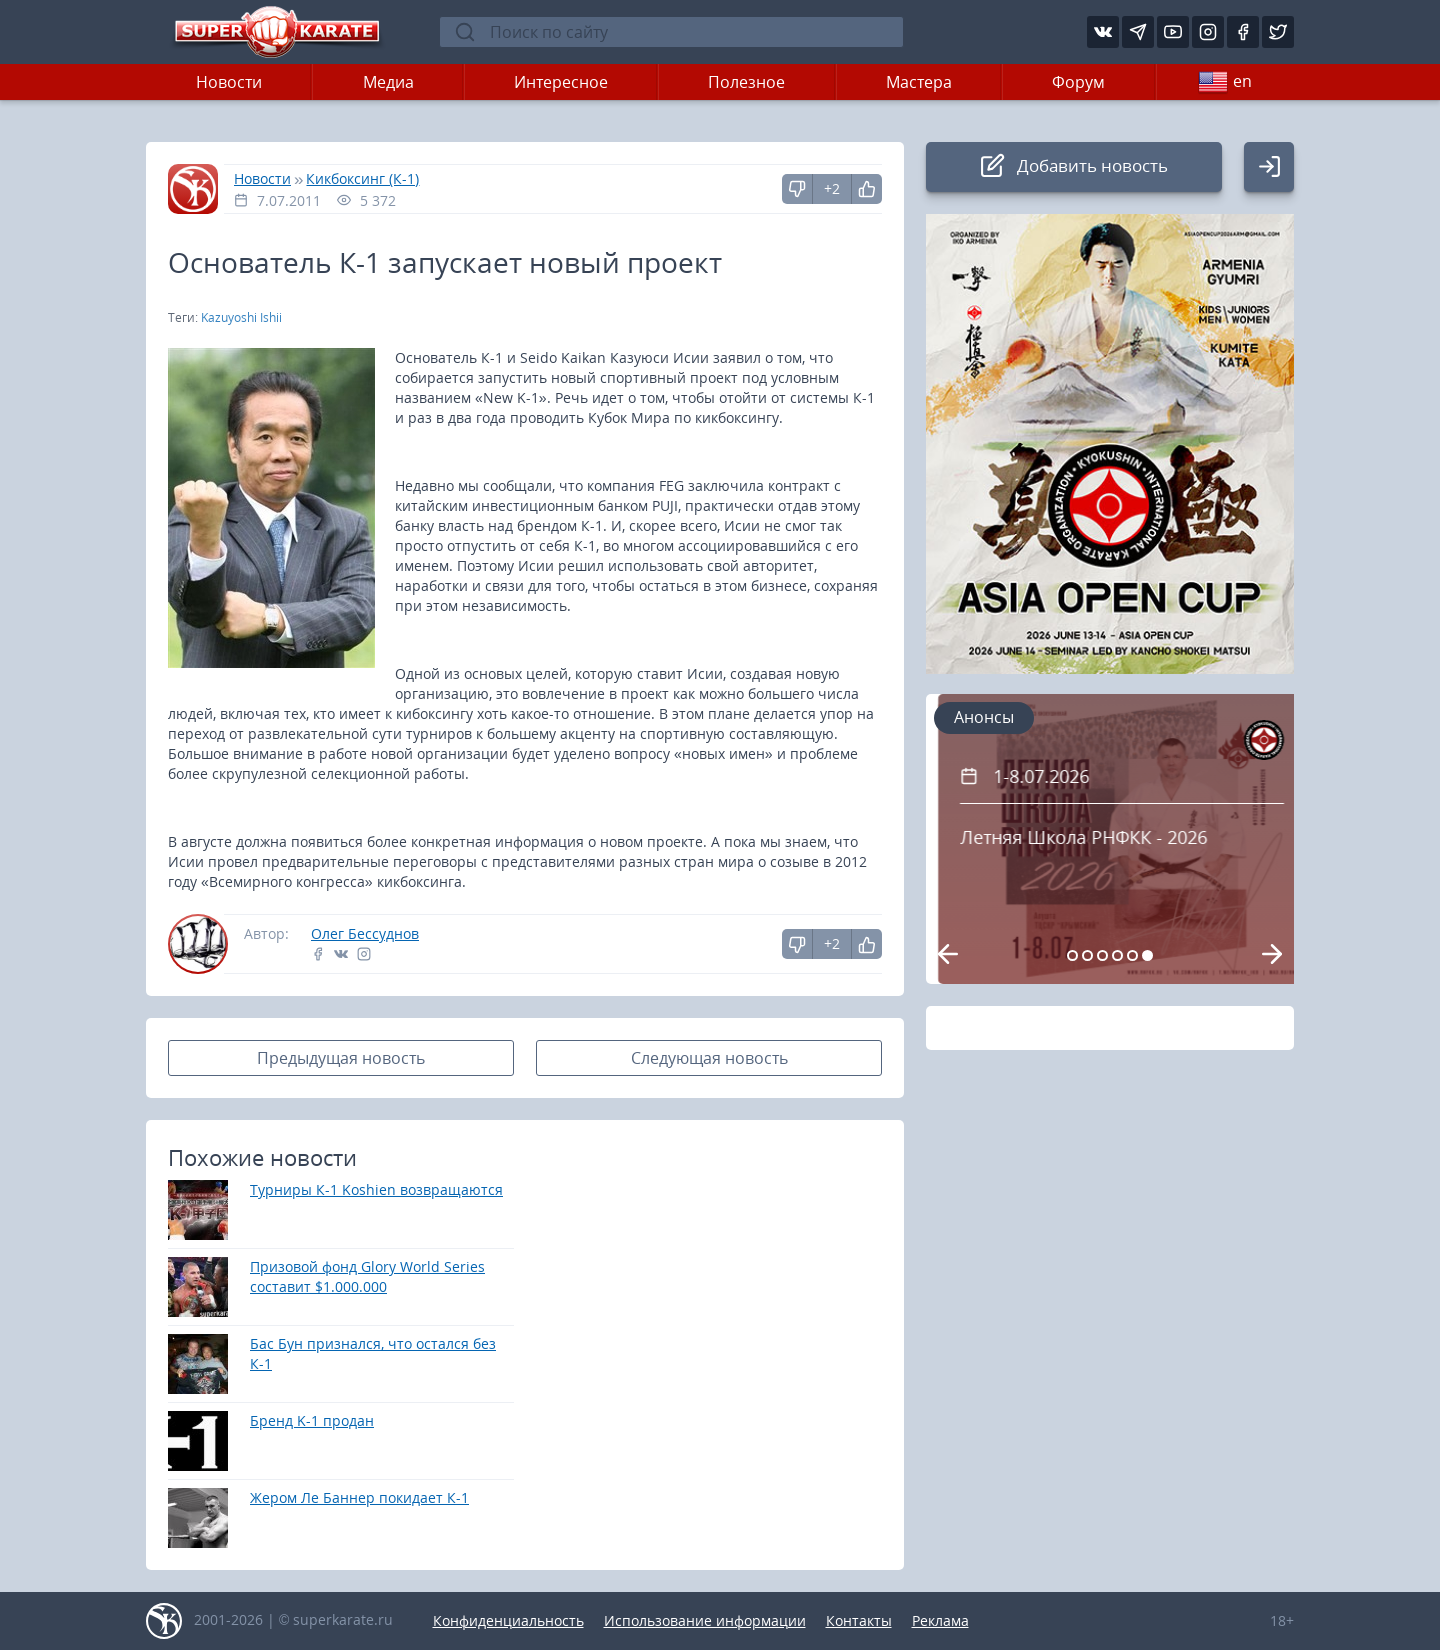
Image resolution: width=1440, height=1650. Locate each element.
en (1225, 82)
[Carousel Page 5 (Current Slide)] (1132, 955)
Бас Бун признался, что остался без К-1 (373, 1353)
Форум (1078, 82)
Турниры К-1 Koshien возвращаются (376, 1189)
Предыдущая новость (341, 1058)
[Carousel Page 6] (1147, 955)
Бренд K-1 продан (312, 1420)
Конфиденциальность (508, 1620)
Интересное (561, 82)
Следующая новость (709, 1058)
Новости (229, 82)
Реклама (940, 1620)
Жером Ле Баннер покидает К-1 (359, 1497)
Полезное (746, 82)
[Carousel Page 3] (1102, 955)
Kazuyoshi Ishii (241, 317)
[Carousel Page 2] (1087, 955)
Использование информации (705, 1620)
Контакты (859, 1620)
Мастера (919, 82)
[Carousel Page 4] (1117, 955)
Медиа (388, 82)
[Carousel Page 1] (1072, 955)
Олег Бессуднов (365, 933)
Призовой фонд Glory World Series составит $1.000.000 (367, 1276)
